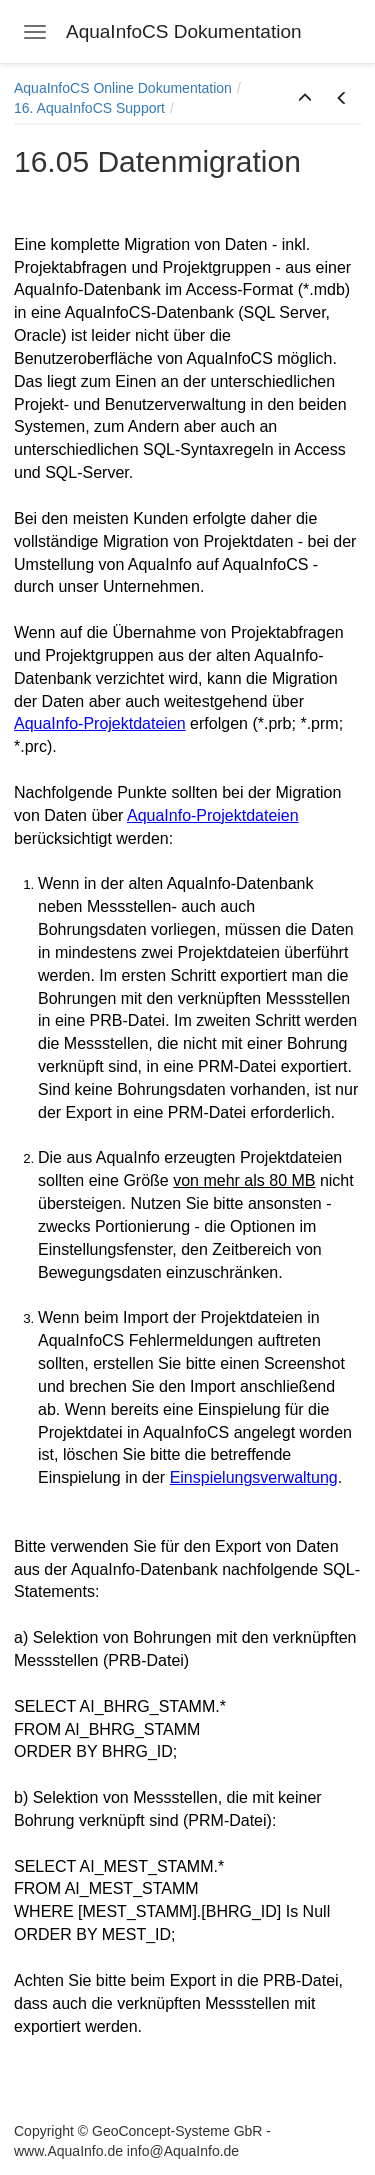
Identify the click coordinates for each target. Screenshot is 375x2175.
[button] (305, 99)
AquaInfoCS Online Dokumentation (123, 88)
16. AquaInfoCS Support (89, 108)
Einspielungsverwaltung (254, 1477)
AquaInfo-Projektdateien (100, 723)
